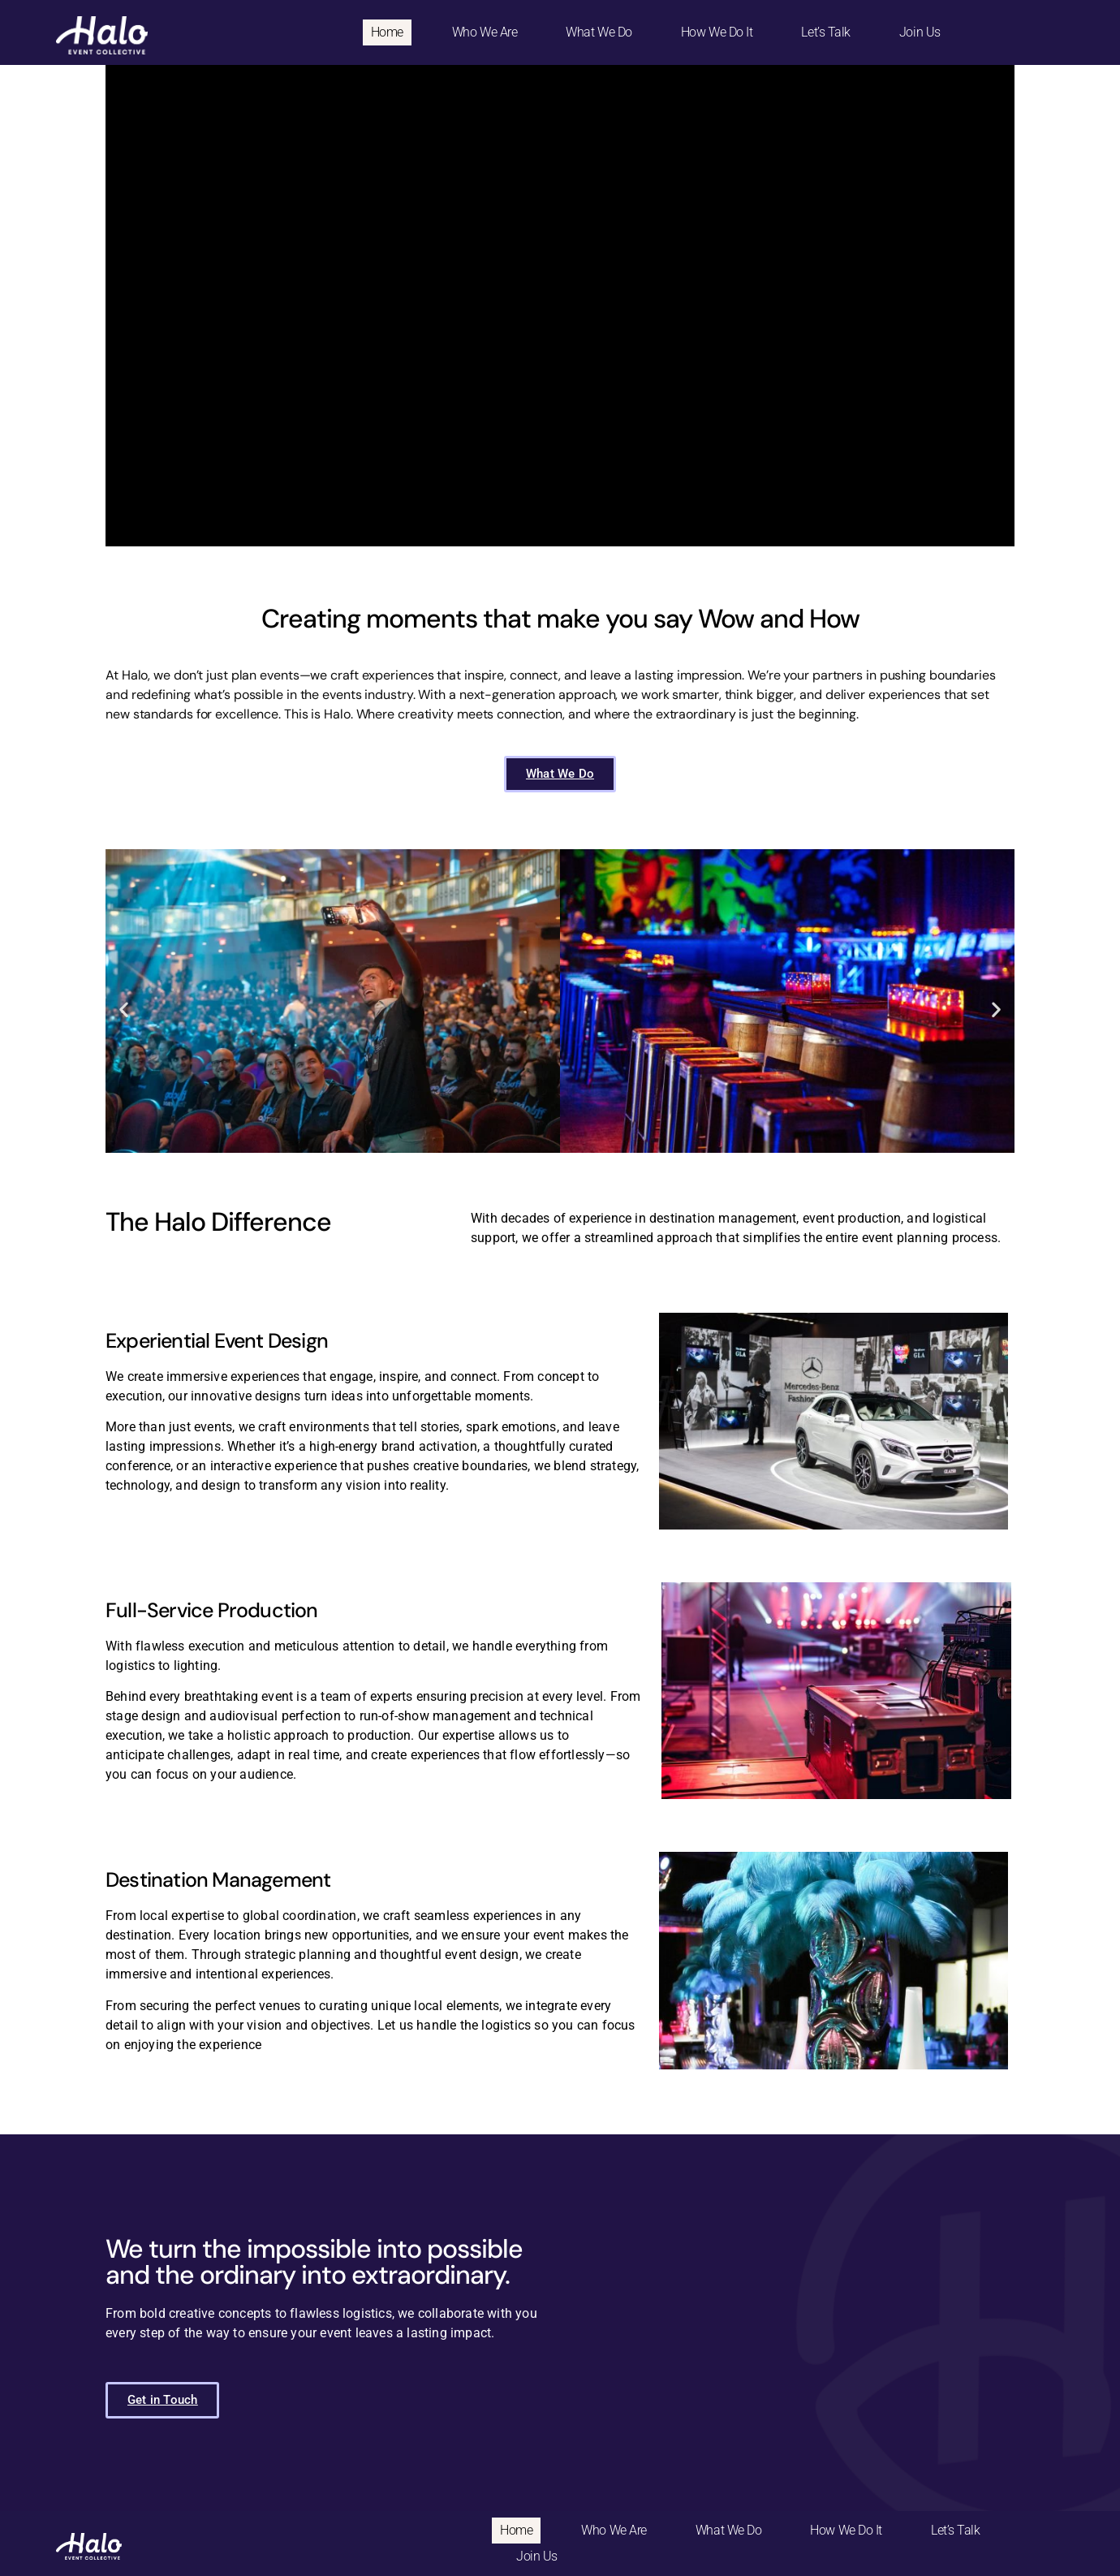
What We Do (599, 32)
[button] (124, 1009)
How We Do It (717, 32)
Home (387, 32)
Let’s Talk (826, 32)
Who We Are (485, 32)
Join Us (920, 32)
